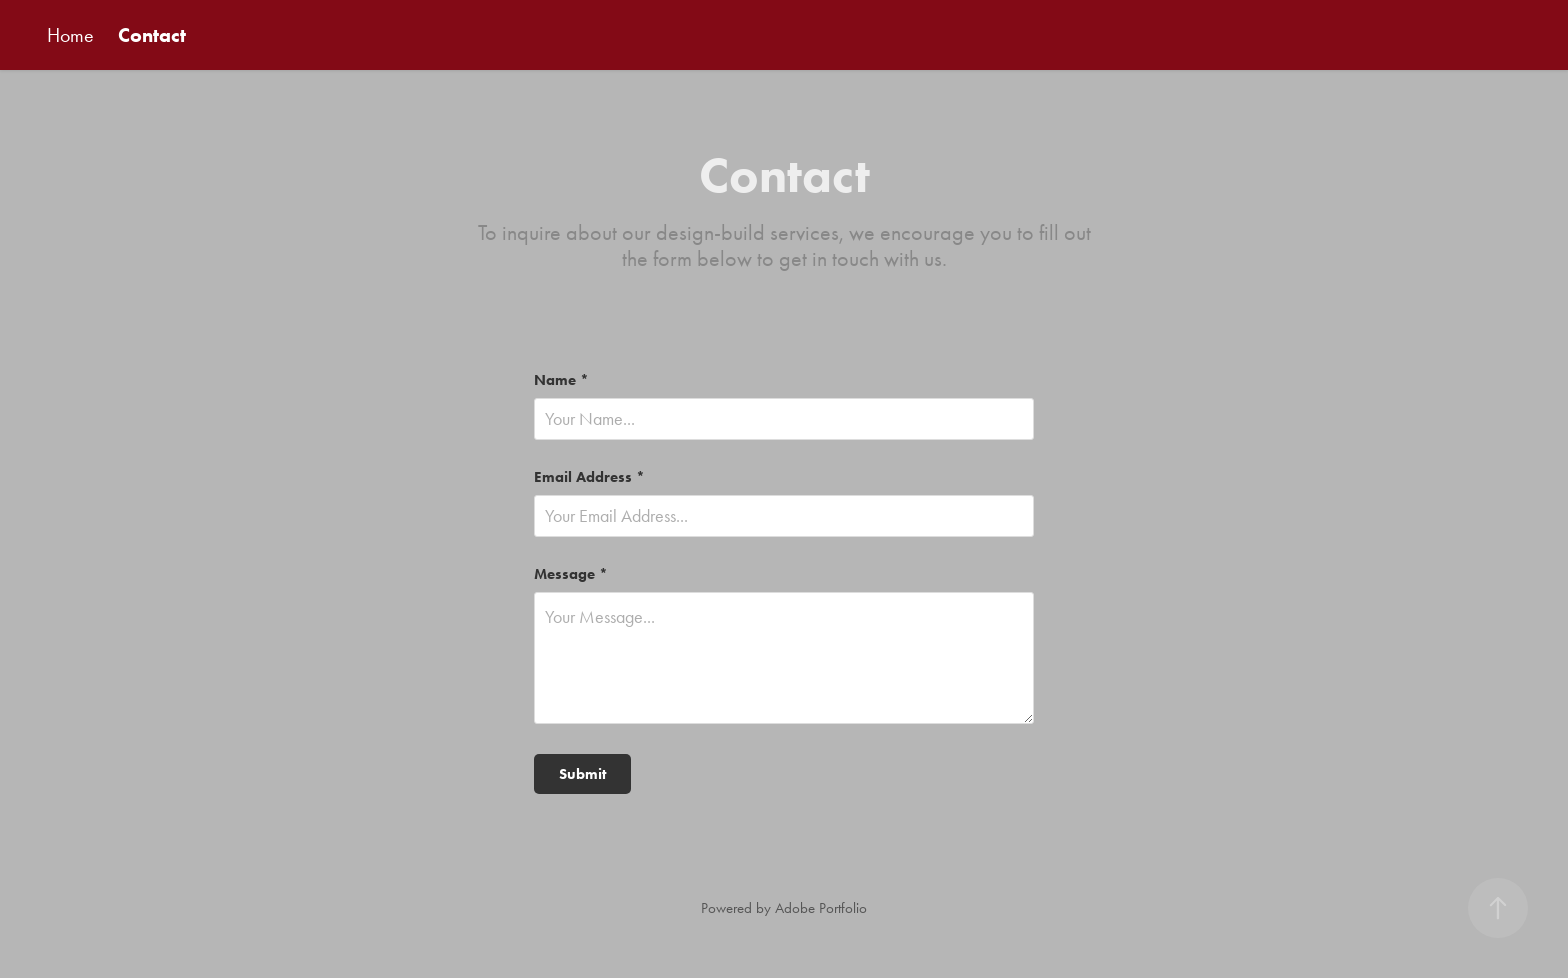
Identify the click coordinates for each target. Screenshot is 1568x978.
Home (70, 35)
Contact (152, 35)
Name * (561, 380)
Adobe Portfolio (821, 908)
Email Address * (589, 477)
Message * (571, 574)
